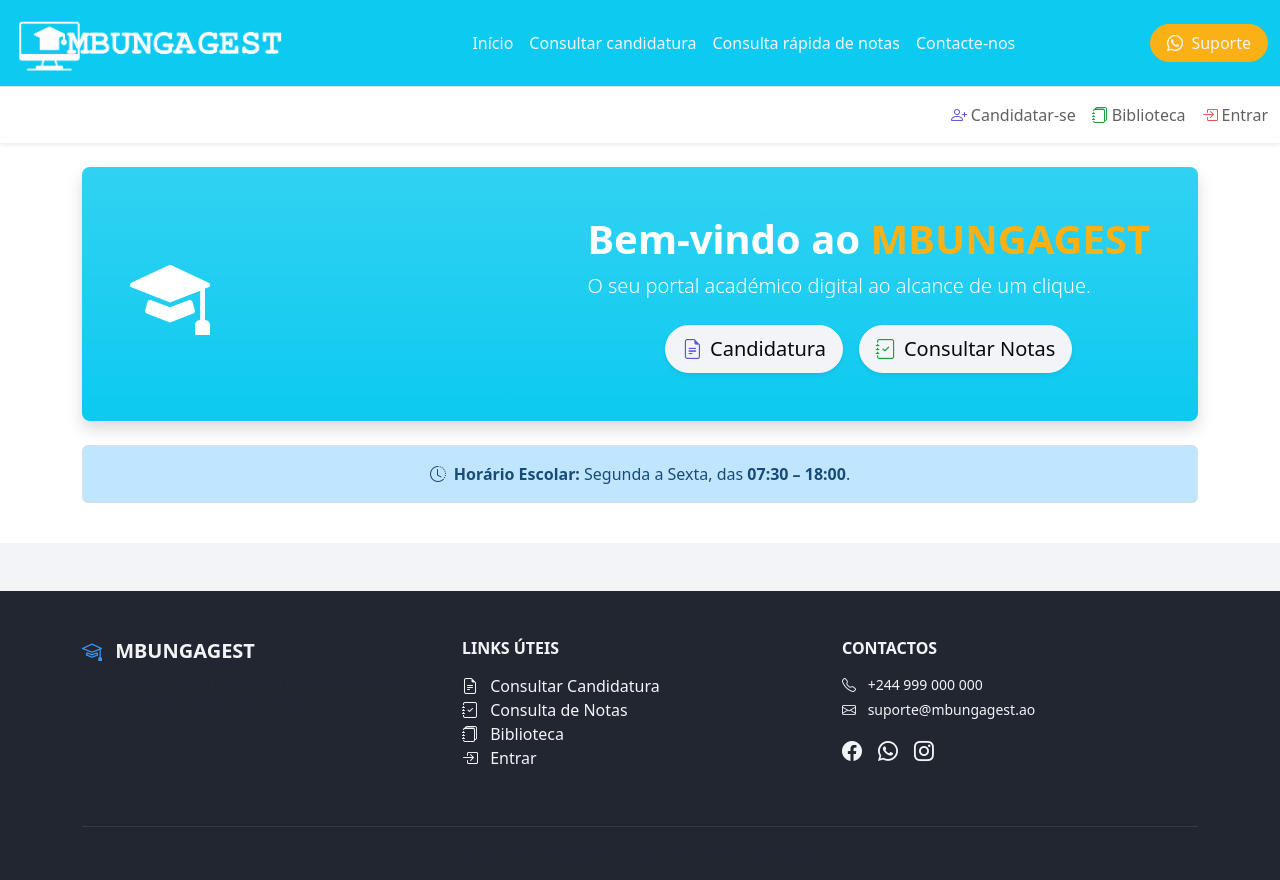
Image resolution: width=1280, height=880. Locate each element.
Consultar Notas (965, 349)
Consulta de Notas (545, 710)
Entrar (1235, 115)
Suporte (1209, 43)
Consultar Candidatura (561, 686)
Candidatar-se (1013, 115)
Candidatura (754, 349)
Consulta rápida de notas (806, 43)
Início (492, 43)
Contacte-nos (965, 43)
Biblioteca (1139, 115)
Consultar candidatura (612, 43)
